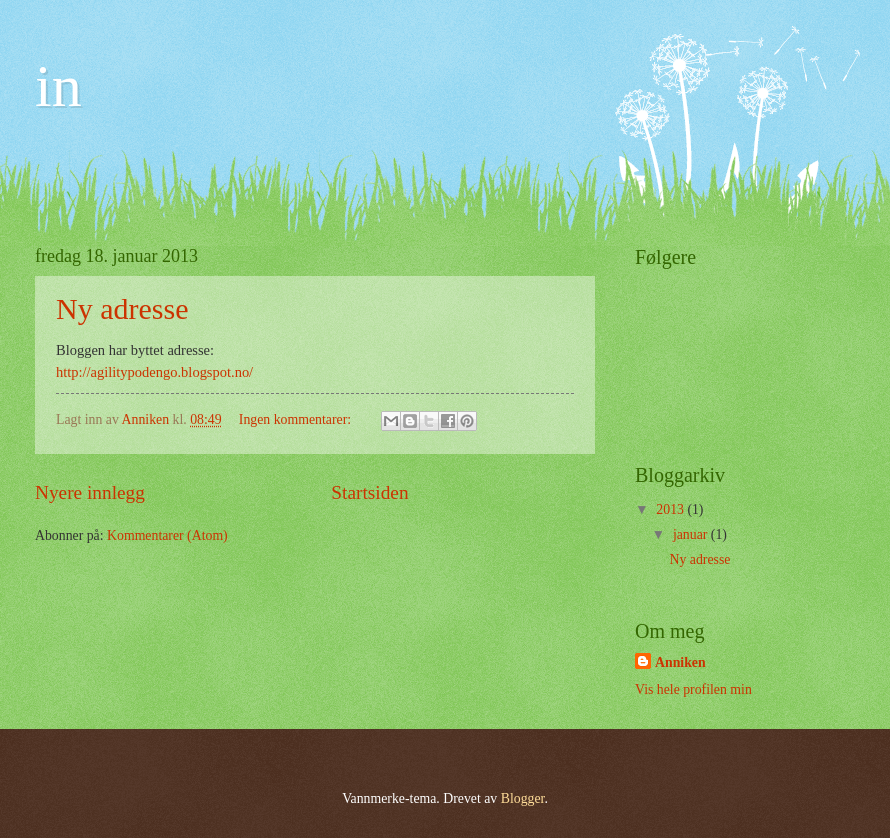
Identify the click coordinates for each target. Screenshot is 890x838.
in (58, 86)
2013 (671, 509)
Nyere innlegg (90, 492)
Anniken (680, 662)
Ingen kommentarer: (297, 419)
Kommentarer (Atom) (167, 535)
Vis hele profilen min (693, 689)
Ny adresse (122, 308)
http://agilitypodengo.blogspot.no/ (154, 372)
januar (692, 534)
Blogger (523, 798)
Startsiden (369, 492)
